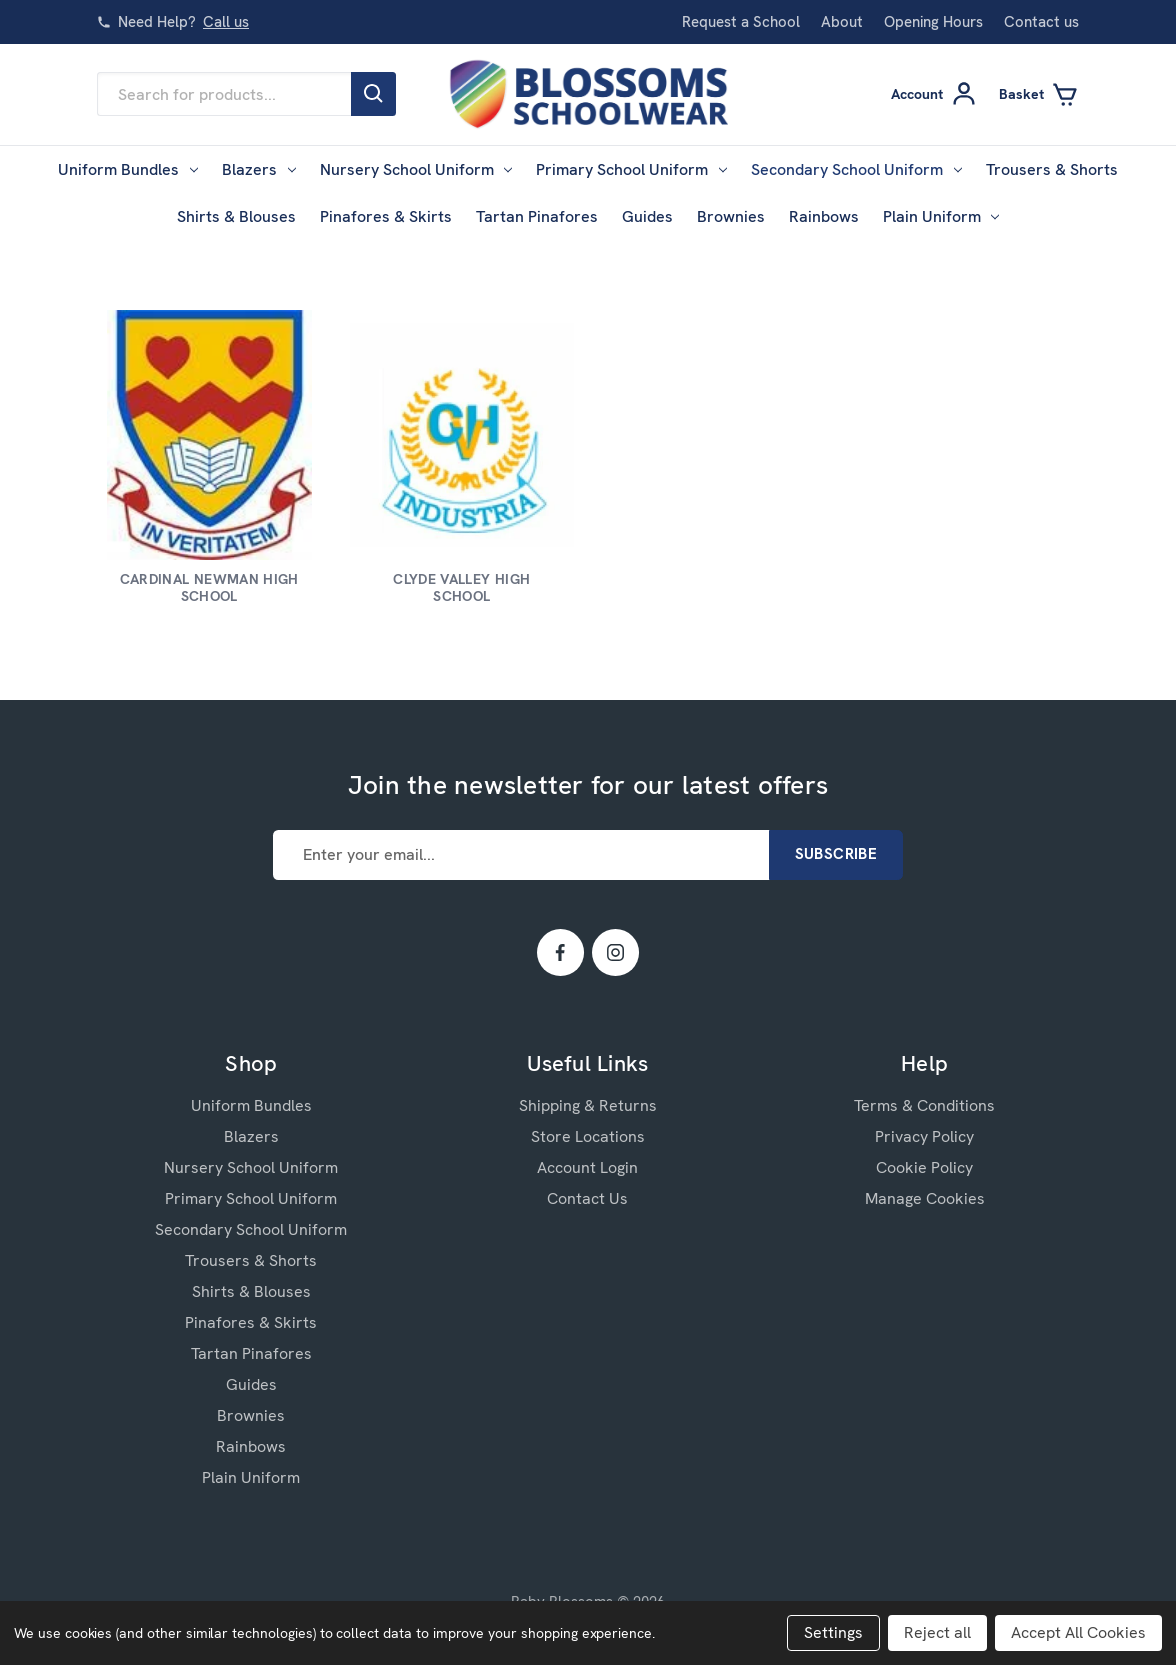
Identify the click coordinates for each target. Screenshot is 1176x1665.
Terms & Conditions (924, 1105)
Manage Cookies (925, 1198)
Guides (647, 216)
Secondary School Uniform (856, 169)
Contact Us (587, 1198)
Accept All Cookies (1078, 1632)
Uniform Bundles (128, 169)
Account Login (587, 1167)
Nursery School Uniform (416, 169)
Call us (226, 22)
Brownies (731, 216)
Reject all (937, 1632)
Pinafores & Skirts (386, 216)
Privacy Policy (924, 1136)
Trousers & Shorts (1052, 169)
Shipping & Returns (588, 1105)
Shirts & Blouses (236, 216)
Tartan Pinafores (537, 216)
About (842, 22)
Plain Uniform (941, 216)
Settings (833, 1632)
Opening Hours (933, 22)
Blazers (259, 169)
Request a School (741, 22)
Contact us (1041, 22)
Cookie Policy (924, 1167)
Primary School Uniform (631, 169)
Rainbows (824, 216)
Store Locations (588, 1136)
